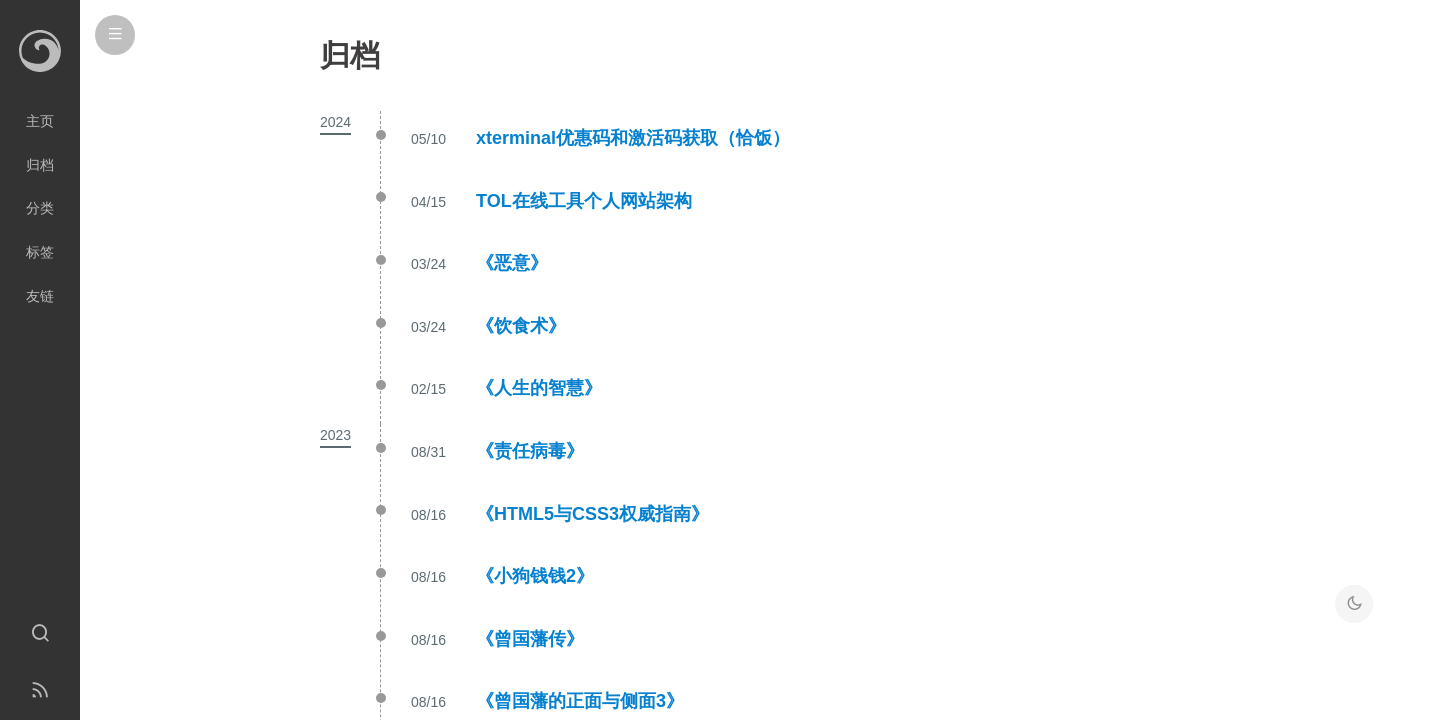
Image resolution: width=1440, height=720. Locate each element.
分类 (40, 208)
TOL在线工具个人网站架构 (584, 201)
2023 (335, 435)
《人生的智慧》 (539, 388)
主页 (40, 121)
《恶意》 (512, 263)
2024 (335, 122)
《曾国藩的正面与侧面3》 (580, 701)
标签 (40, 252)
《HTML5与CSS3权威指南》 (592, 514)
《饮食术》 (521, 326)
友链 (40, 296)
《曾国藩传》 (530, 639)
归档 (40, 165)
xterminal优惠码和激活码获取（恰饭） (633, 138)
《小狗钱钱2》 (535, 576)
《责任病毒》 (530, 451)
